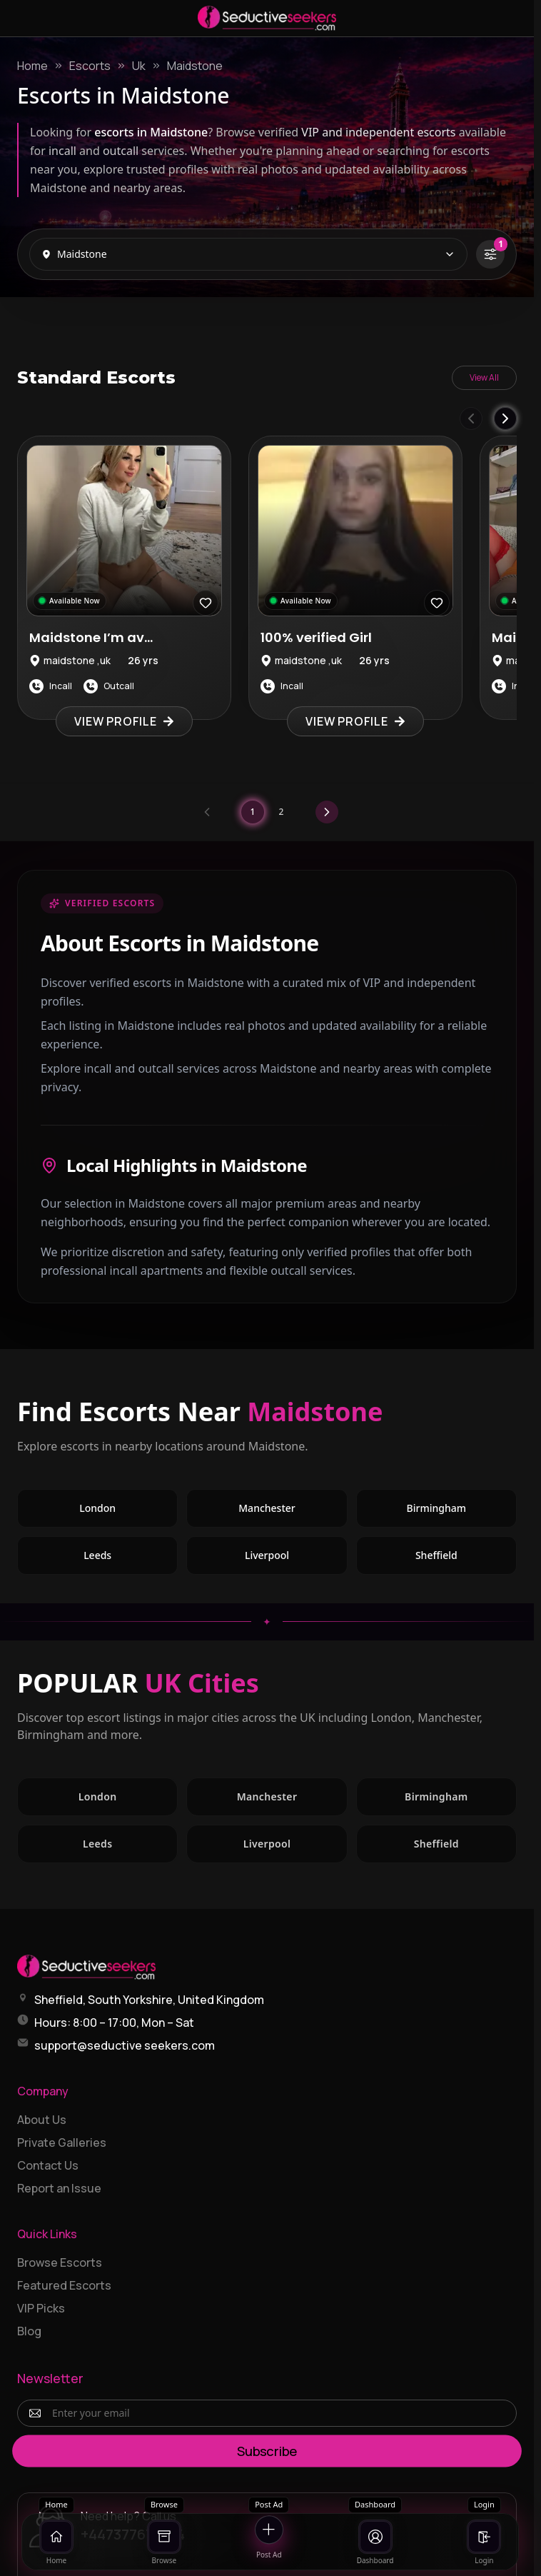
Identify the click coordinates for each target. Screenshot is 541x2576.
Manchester (292, 1511)
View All (484, 377)
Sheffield (466, 1558)
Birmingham (462, 1511)
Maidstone (195, 66)
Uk (139, 66)
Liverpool (296, 1558)
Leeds (128, 1558)
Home (32, 66)
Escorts (90, 66)
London (128, 1511)
